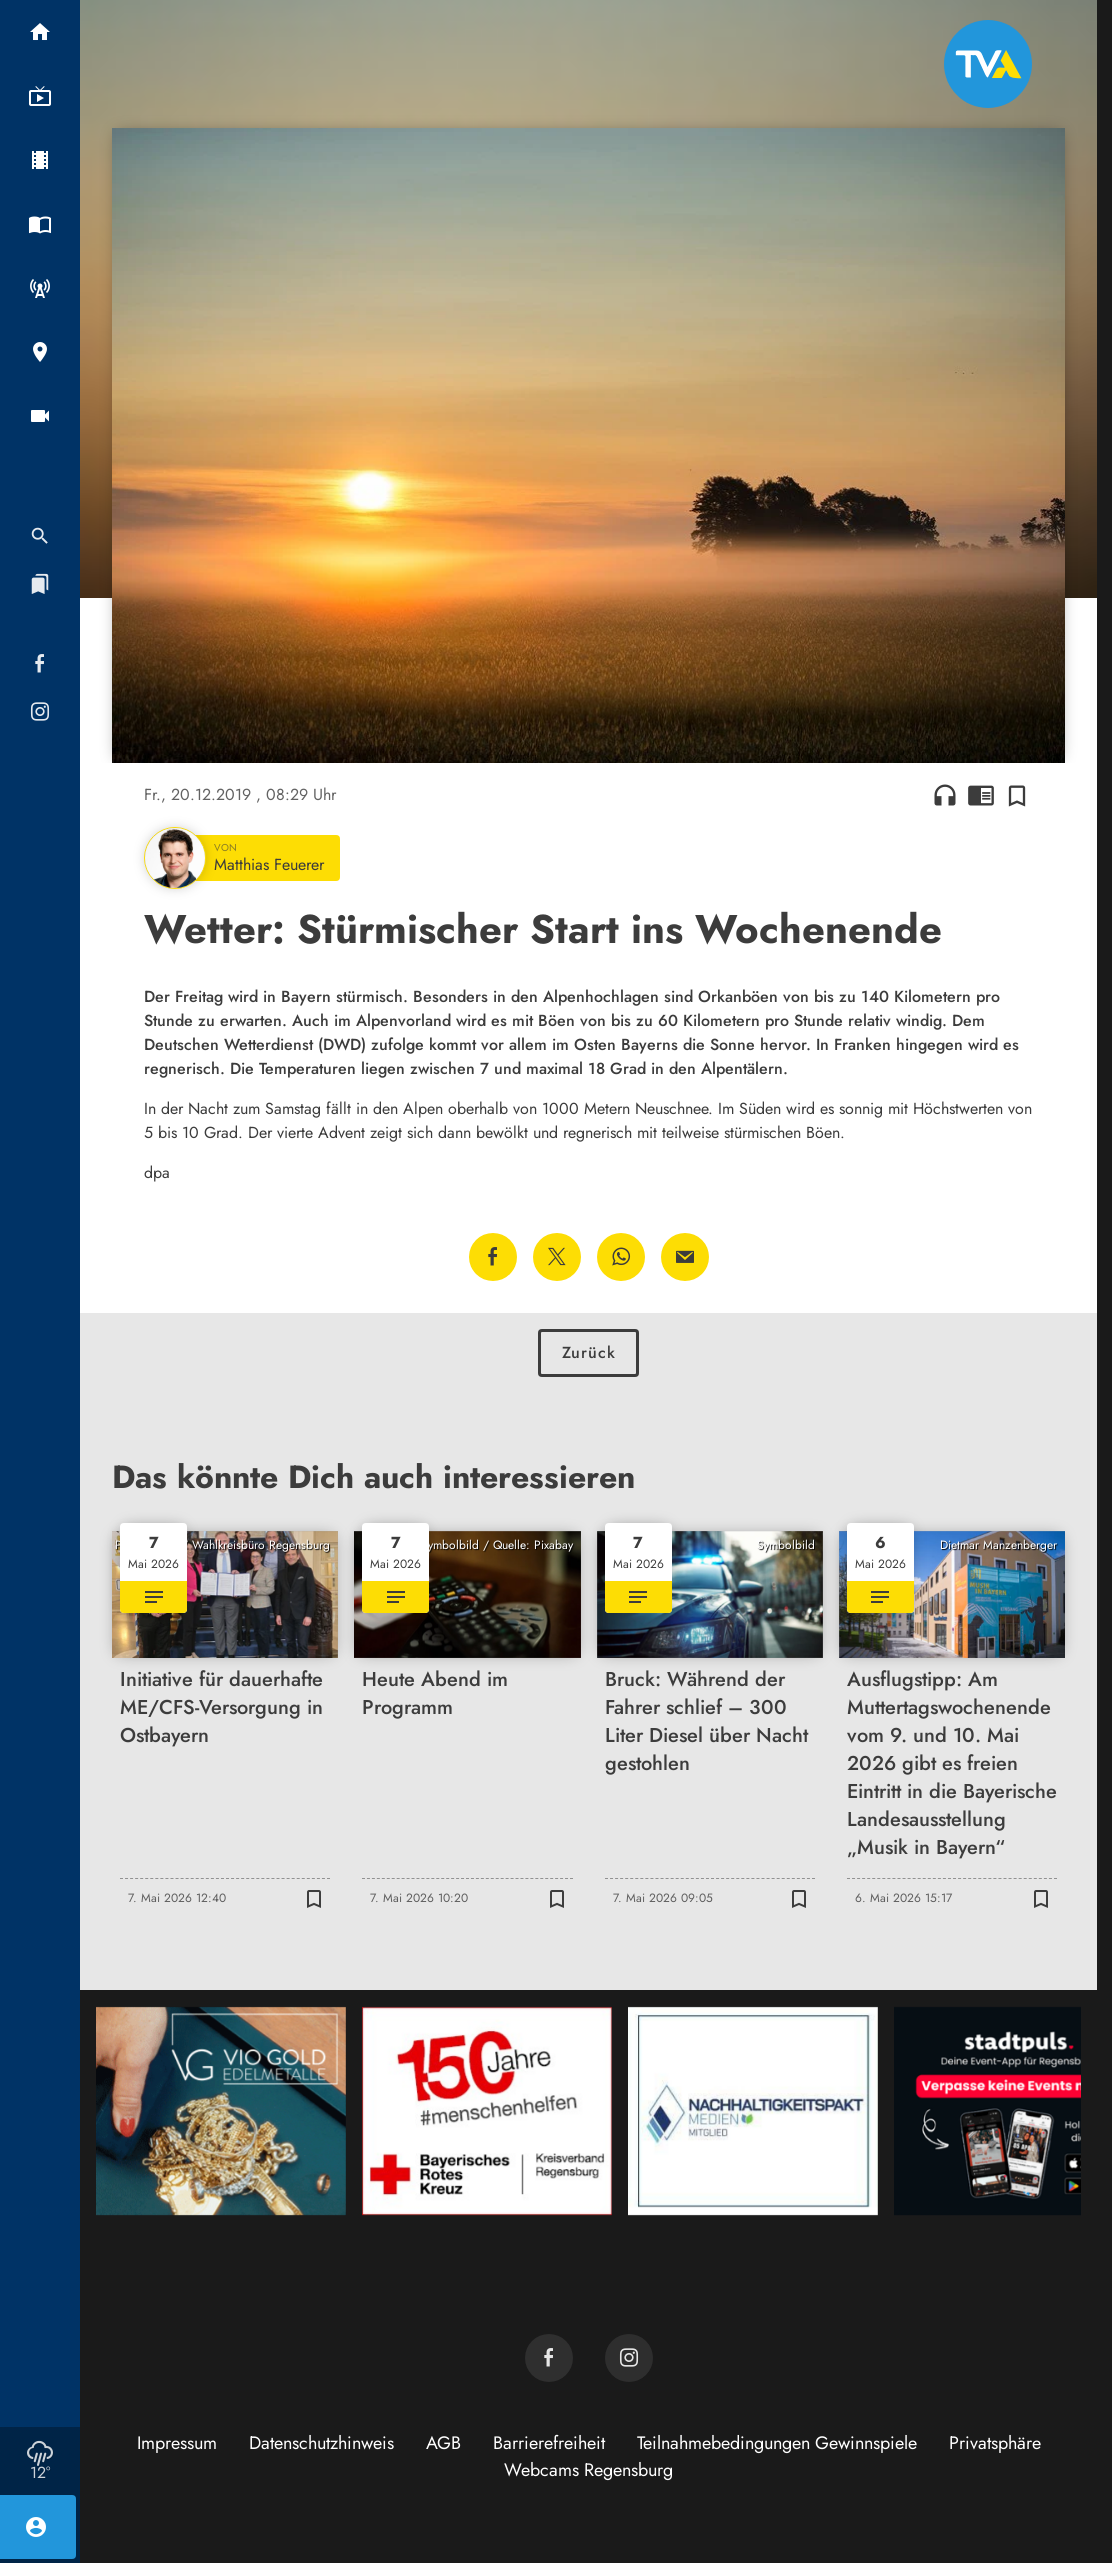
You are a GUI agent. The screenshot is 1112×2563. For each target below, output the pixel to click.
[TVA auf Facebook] (549, 2358)
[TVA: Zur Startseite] (988, 64)
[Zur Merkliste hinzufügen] (1017, 795)
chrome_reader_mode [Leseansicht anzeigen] (981, 795)
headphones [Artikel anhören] (945, 795)
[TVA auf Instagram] (629, 2358)
